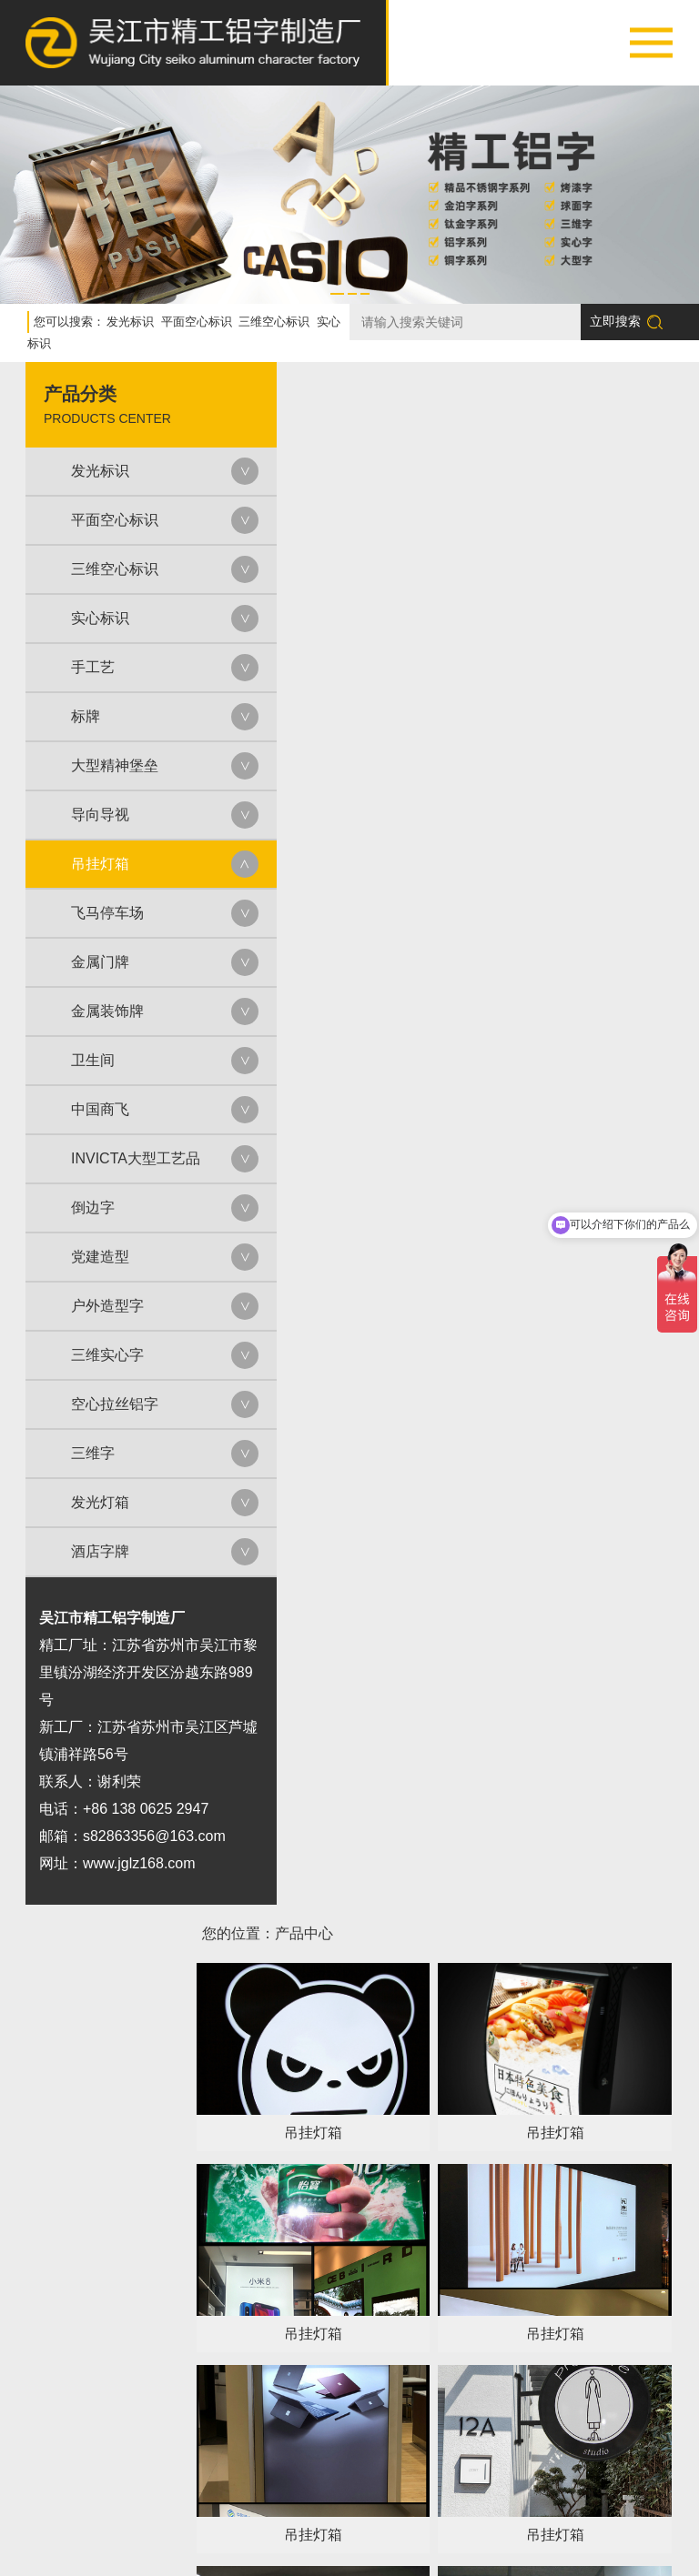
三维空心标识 (273, 316)
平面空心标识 (196, 316)
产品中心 (240, 2533)
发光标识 (130, 316)
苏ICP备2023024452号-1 (452, 2555)
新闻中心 (531, 2533)
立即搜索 (626, 316)
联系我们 (604, 2533)
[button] (337, 288)
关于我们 (167, 2533)
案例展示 (313, 2533)
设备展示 (385, 2533)
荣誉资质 (458, 2533)
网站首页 (94, 2533)
